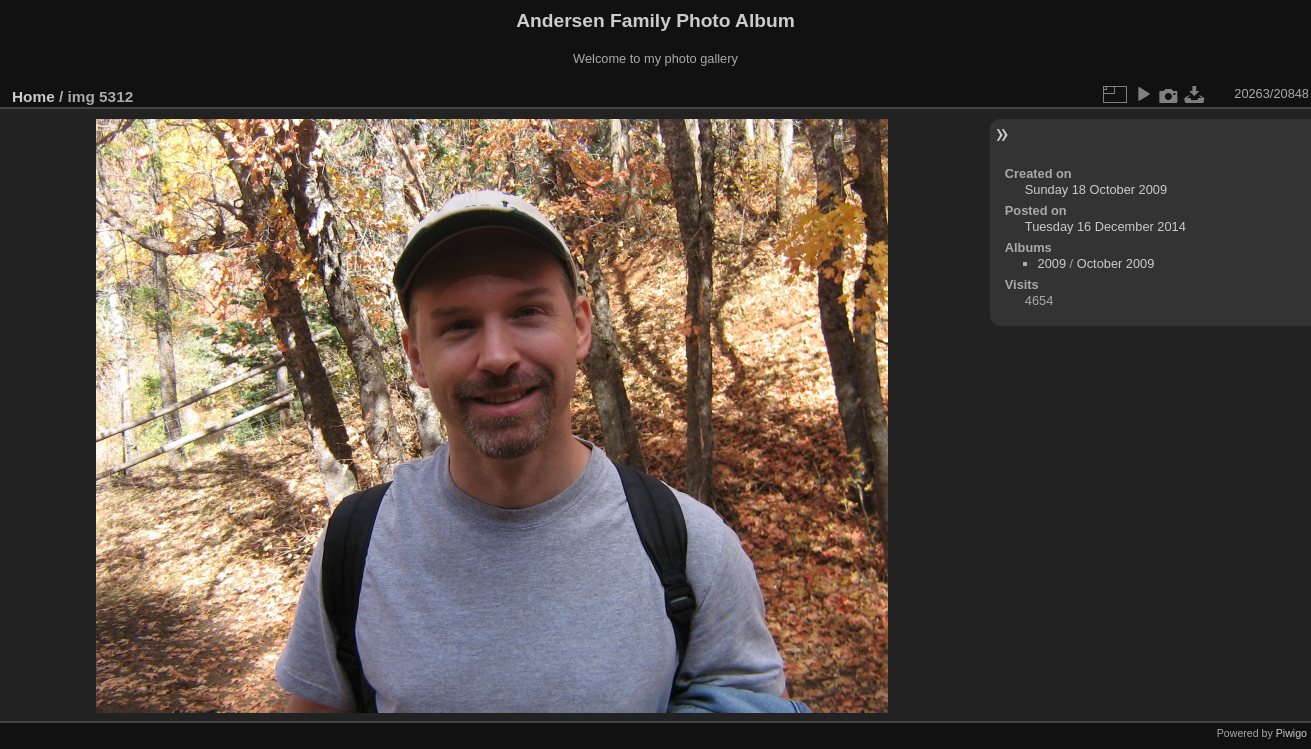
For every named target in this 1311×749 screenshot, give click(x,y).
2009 (1052, 263)
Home (33, 96)
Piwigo (1291, 733)
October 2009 (1116, 263)
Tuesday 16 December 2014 (1105, 226)
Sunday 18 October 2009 (1096, 189)
